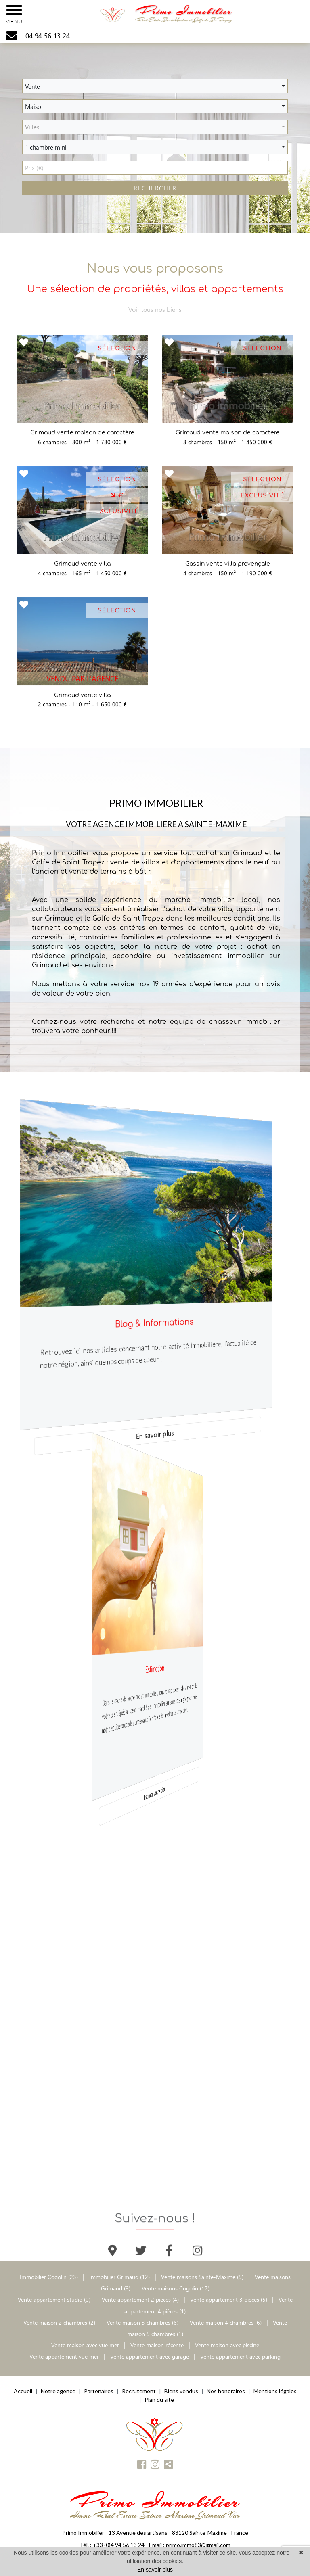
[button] (155, 86)
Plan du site (159, 2399)
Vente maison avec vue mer (85, 2345)
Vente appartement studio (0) (54, 2299)
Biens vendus (181, 2391)
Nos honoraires (226, 2391)
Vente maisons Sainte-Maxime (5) (202, 2277)
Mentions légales (275, 2391)
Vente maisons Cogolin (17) (175, 2288)
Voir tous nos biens (155, 313)
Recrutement (139, 2391)
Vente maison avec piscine (227, 2345)
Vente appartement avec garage (149, 2356)
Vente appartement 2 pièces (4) (140, 2299)
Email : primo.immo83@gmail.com (189, 2544)
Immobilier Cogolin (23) (50, 2277)
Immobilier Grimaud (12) (120, 2277)
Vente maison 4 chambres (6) (226, 2322)
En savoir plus (154, 1434)
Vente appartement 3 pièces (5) (228, 2299)
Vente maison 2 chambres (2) (59, 2322)
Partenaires (98, 2391)
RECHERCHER (155, 188)
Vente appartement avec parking (240, 2356)
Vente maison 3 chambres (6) (142, 2322)
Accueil (23, 2391)
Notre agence (58, 2391)
